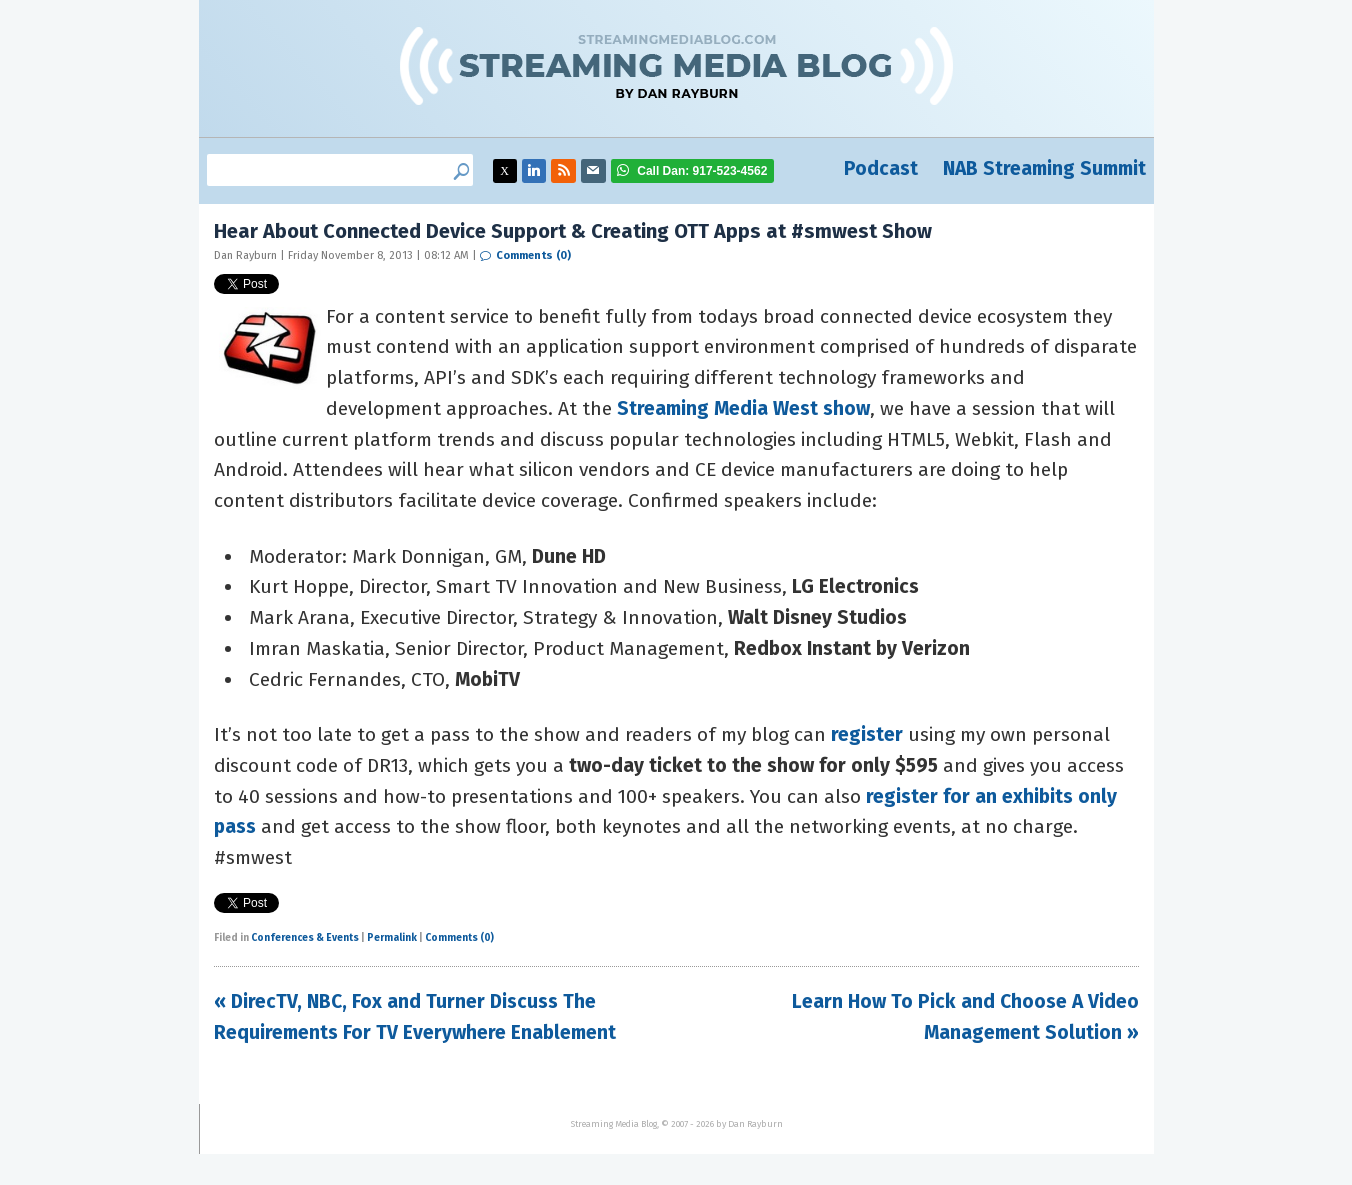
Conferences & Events (305, 938)
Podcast (881, 168)
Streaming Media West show (743, 408)
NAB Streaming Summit (1044, 168)
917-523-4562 (702, 171)
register (867, 734)
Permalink (392, 938)
